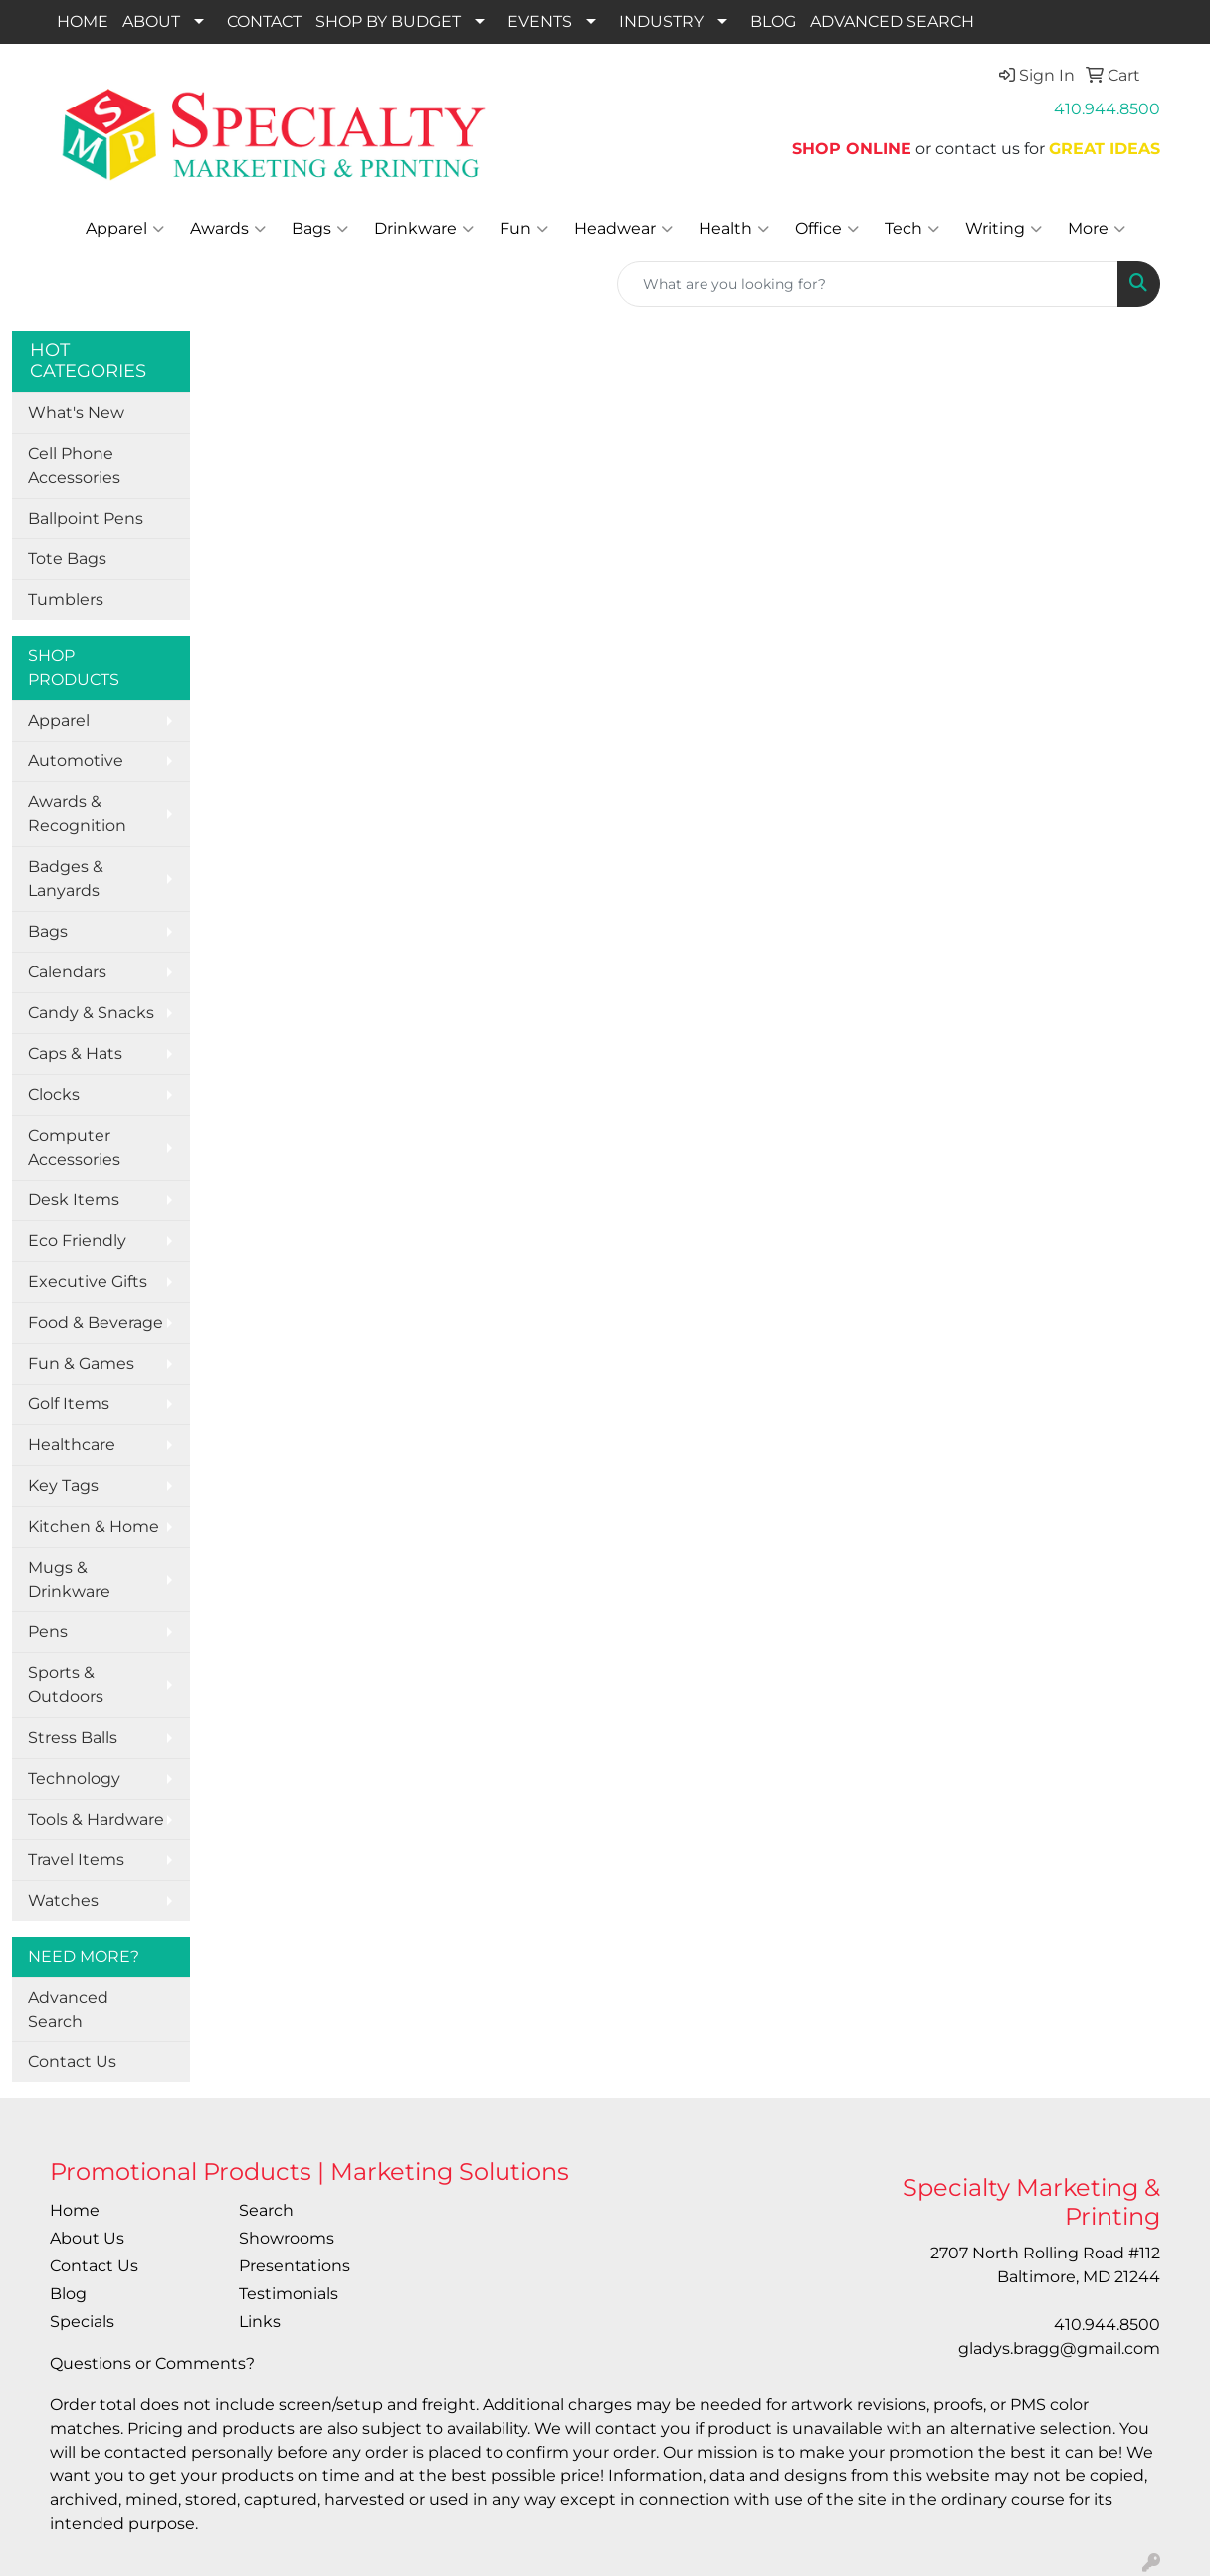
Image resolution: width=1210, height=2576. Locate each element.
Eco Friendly (77, 1240)
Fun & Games (81, 1363)
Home (75, 2210)
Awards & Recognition (77, 813)
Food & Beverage (95, 1322)
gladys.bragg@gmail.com (1059, 2348)
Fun (524, 229)
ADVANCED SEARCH (892, 21)
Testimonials (288, 2293)
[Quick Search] (867, 284)
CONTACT (264, 21)
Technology (74, 1778)
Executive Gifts (87, 1281)
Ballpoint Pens (85, 518)
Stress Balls (72, 1737)
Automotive (75, 760)
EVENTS (539, 21)
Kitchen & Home (93, 1526)
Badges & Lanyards (65, 878)
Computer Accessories (74, 1147)
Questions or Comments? (152, 2363)
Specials (82, 2321)
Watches (63, 1900)
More (1096, 229)
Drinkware (424, 229)
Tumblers (65, 599)
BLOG (773, 21)
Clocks (54, 1094)
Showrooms (286, 2238)
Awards (228, 229)
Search (266, 2210)
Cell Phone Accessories (74, 465)
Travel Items (76, 1859)
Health (734, 229)
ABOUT (151, 21)
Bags (320, 229)
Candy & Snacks (91, 1012)
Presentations (294, 2265)
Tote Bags (67, 558)
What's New (76, 412)
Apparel (125, 229)
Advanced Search (68, 2009)
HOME (82, 21)
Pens (48, 1631)
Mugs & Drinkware (69, 1579)
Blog (68, 2293)
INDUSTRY (661, 21)
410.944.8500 (1107, 109)
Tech (912, 229)
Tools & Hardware (96, 1819)
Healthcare (71, 1444)
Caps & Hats (75, 1053)
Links (260, 2321)
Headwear (623, 229)
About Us (87, 2238)
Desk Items (73, 1199)
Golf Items (68, 1404)
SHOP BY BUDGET (388, 21)
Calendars (67, 972)
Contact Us (72, 2061)
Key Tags (63, 1485)
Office (827, 229)
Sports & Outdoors (65, 1684)
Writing (1003, 229)
